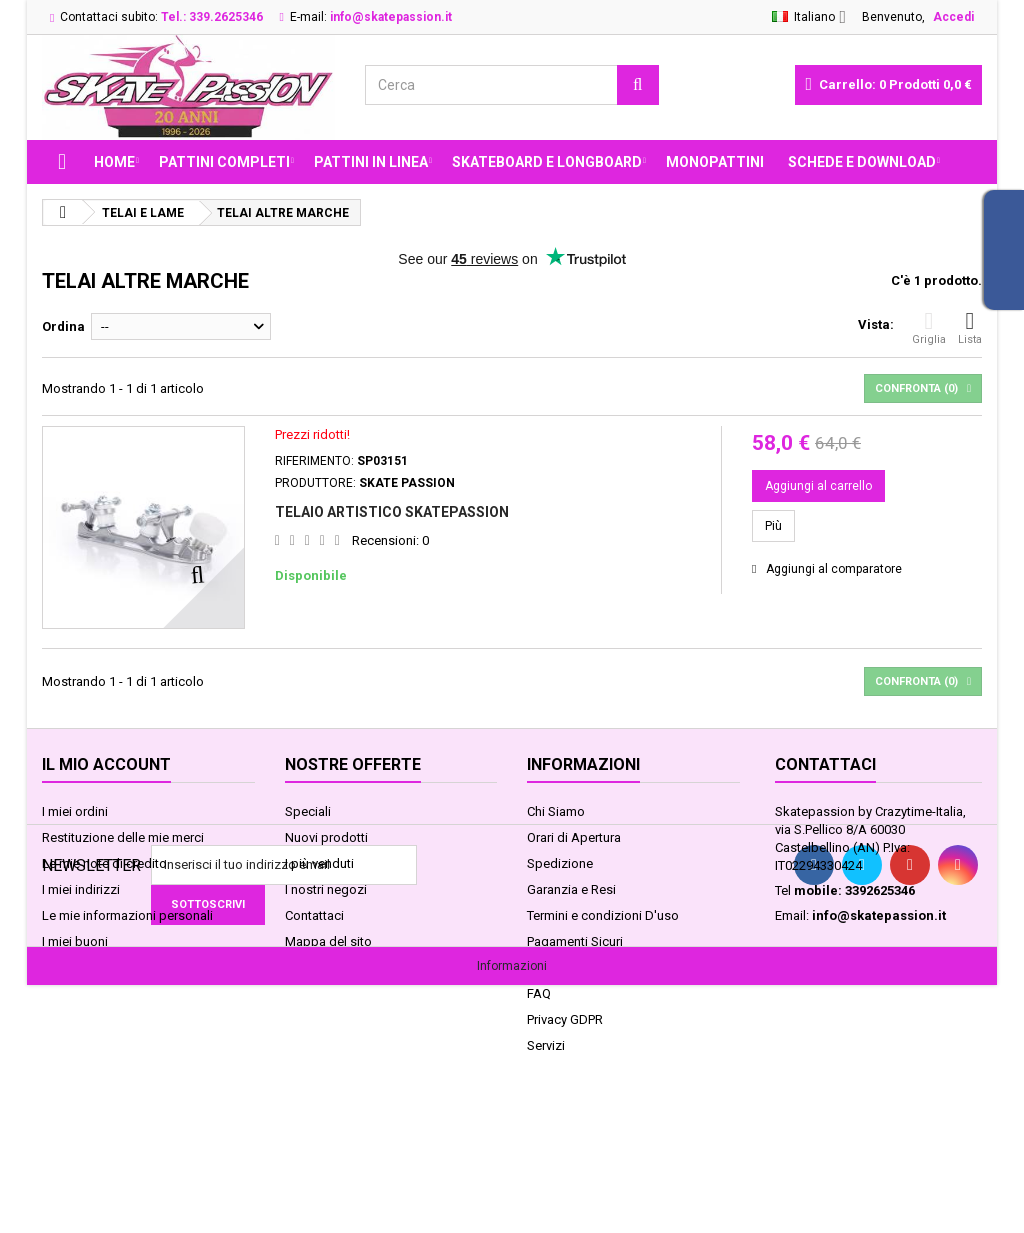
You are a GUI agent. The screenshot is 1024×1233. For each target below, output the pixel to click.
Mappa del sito (328, 941)
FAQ (539, 993)
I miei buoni (75, 941)
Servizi (546, 1045)
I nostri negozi (326, 889)
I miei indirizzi (81, 889)
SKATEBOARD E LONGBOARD (547, 162)
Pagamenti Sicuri (575, 941)
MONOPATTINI (715, 162)
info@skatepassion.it (879, 915)
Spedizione (560, 863)
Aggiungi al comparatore (834, 569)
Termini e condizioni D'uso (603, 915)
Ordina (63, 326)
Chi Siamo (556, 811)
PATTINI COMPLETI (224, 162)
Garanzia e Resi (571, 889)
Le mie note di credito (104, 863)
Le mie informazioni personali (127, 915)
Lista (970, 327)
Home (114, 162)
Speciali (308, 811)
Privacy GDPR (565, 1019)
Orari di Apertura (574, 837)
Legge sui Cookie (577, 967)
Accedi (953, 17)
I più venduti (319, 863)
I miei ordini (75, 811)
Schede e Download (862, 162)
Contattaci (314, 915)
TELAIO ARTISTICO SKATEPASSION (392, 512)
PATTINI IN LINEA (371, 162)
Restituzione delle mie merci (123, 837)
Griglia (929, 327)
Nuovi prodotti (326, 837)
